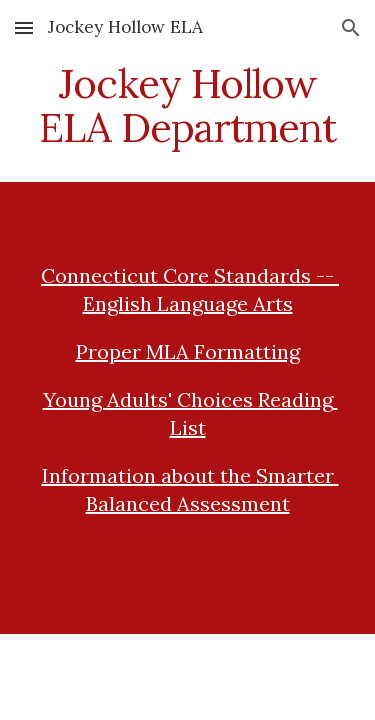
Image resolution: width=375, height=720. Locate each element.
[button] (24, 27)
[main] (188, 106)
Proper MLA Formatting (188, 351)
